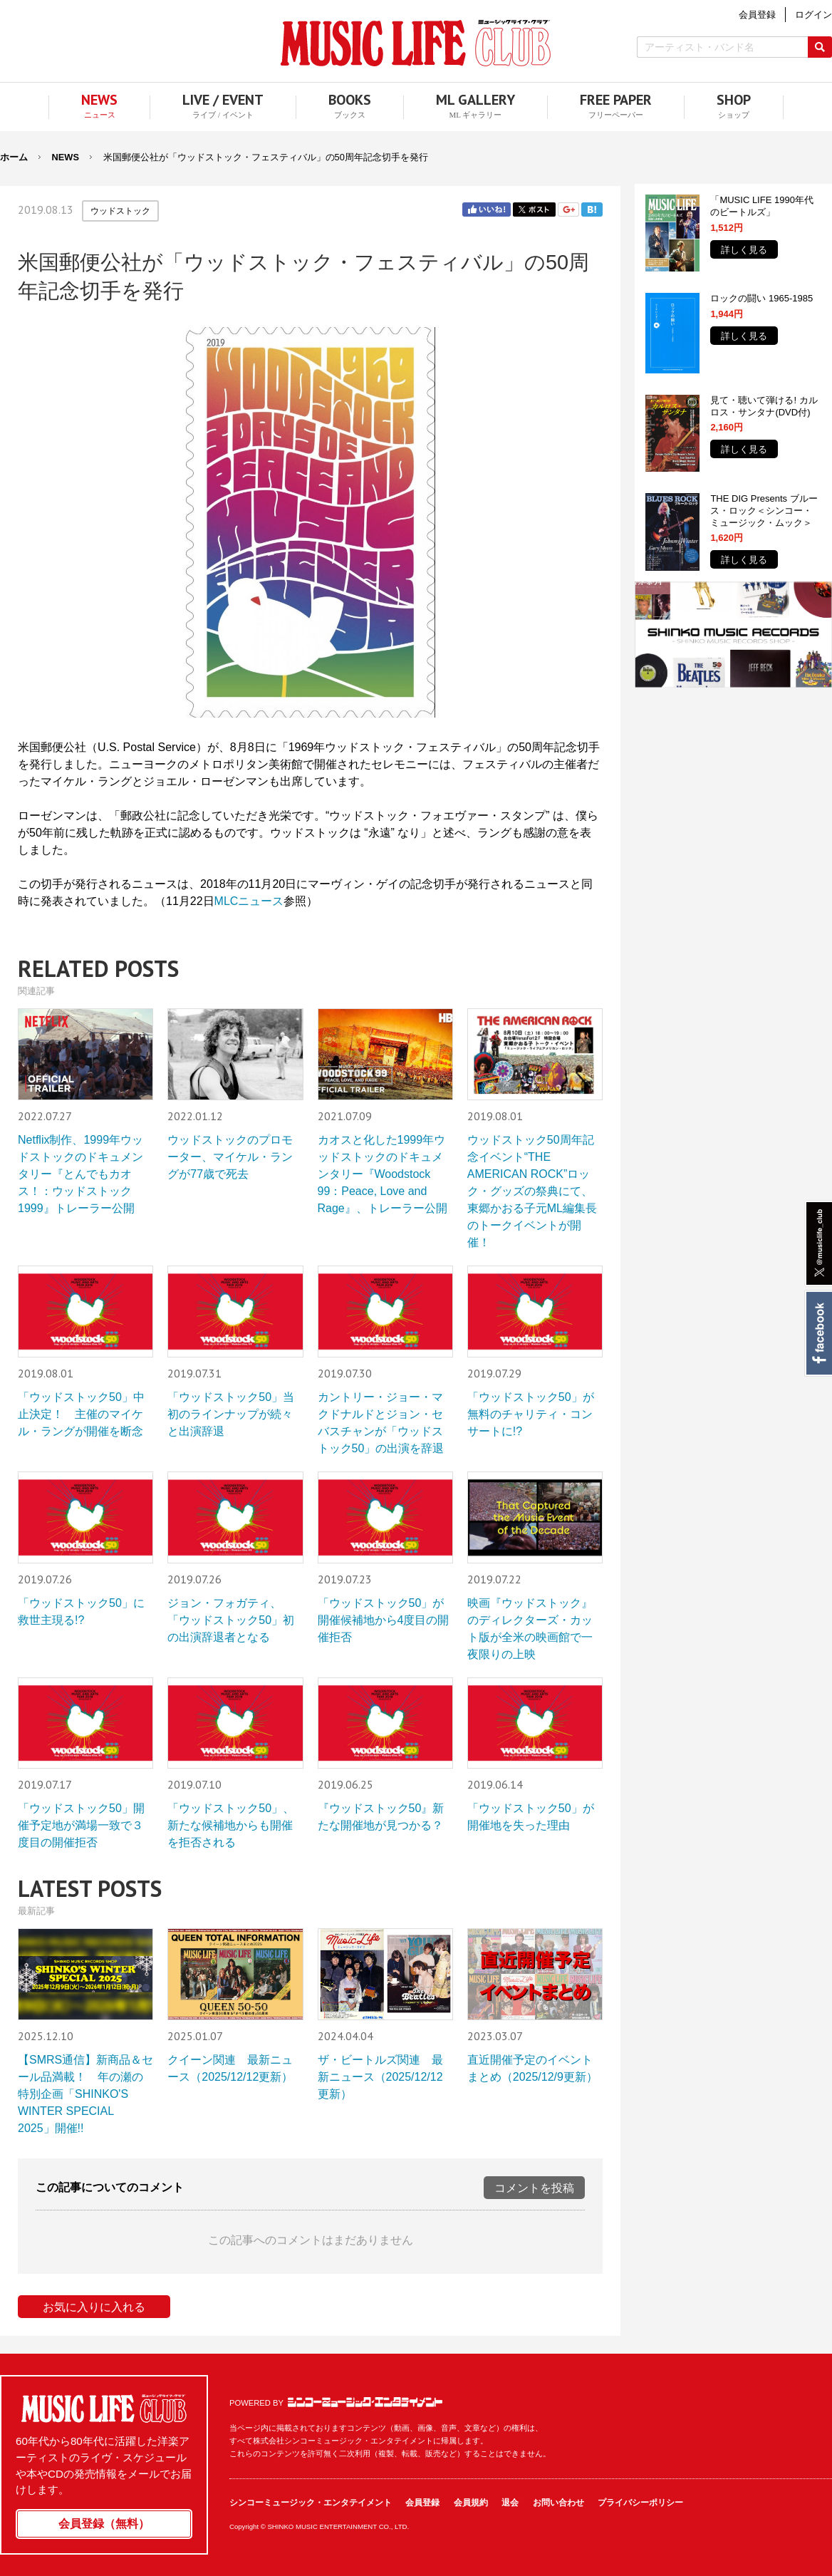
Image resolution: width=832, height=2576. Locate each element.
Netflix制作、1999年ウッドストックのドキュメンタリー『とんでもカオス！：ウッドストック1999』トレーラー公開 (80, 1174)
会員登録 (422, 2503)
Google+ (568, 209)
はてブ (592, 209)
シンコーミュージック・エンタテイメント (365, 2402)
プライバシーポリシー (640, 2503)
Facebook (818, 1333)
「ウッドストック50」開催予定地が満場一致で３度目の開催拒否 (81, 1825)
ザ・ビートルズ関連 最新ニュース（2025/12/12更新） (380, 2077)
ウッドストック (120, 211)
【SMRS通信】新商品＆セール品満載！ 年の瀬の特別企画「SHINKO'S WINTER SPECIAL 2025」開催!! (85, 2094)
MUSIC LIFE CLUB (416, 43)
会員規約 (471, 2503)
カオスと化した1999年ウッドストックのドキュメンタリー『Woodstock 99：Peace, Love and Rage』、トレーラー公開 (382, 1174)
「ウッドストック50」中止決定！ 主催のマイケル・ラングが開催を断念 (81, 1414)
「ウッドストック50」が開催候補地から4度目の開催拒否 (383, 1620)
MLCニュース (249, 901)
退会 (510, 2503)
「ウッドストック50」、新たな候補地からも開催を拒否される (230, 1825)
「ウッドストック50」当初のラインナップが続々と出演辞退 (230, 1414)
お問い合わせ (558, 2503)
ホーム (14, 157)
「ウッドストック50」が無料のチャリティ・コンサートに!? (530, 1414)
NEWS (65, 157)
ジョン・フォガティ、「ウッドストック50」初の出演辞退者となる (230, 1620)
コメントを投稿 (534, 2188)
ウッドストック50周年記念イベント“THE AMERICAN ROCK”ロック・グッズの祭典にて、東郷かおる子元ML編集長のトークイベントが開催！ (532, 1191)
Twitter (534, 209)
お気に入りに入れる (94, 2307)
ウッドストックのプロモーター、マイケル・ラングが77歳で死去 (230, 1157)
